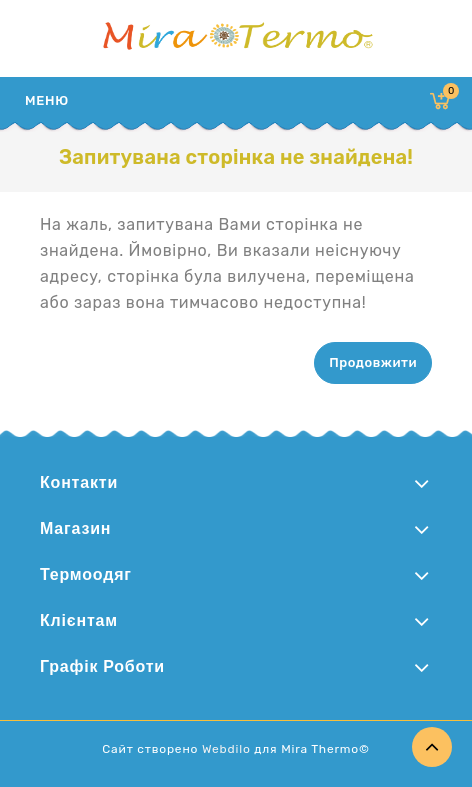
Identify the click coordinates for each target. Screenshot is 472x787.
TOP (432, 747)
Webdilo (226, 749)
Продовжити (373, 362)
